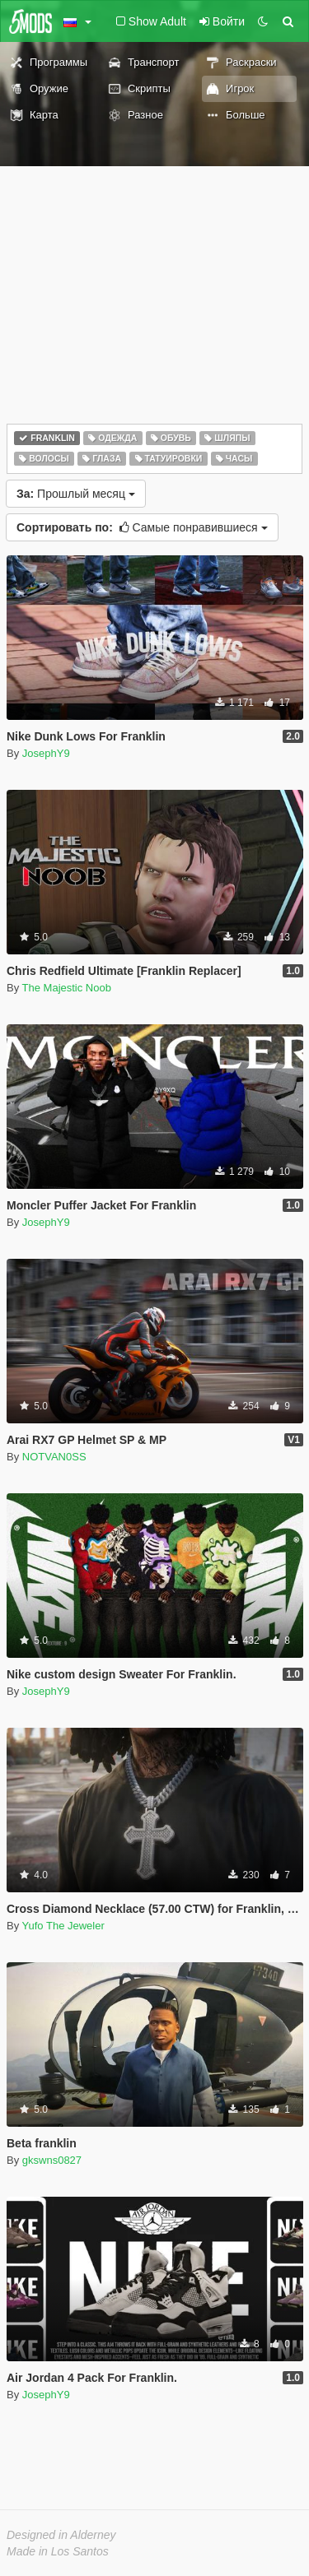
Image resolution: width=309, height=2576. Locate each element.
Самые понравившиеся (142, 527)
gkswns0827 (52, 2160)
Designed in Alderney (61, 2534)
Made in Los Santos (58, 2551)
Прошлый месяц (75, 493)
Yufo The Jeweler (63, 1925)
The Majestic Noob (66, 988)
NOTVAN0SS (54, 1456)
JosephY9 (46, 753)
